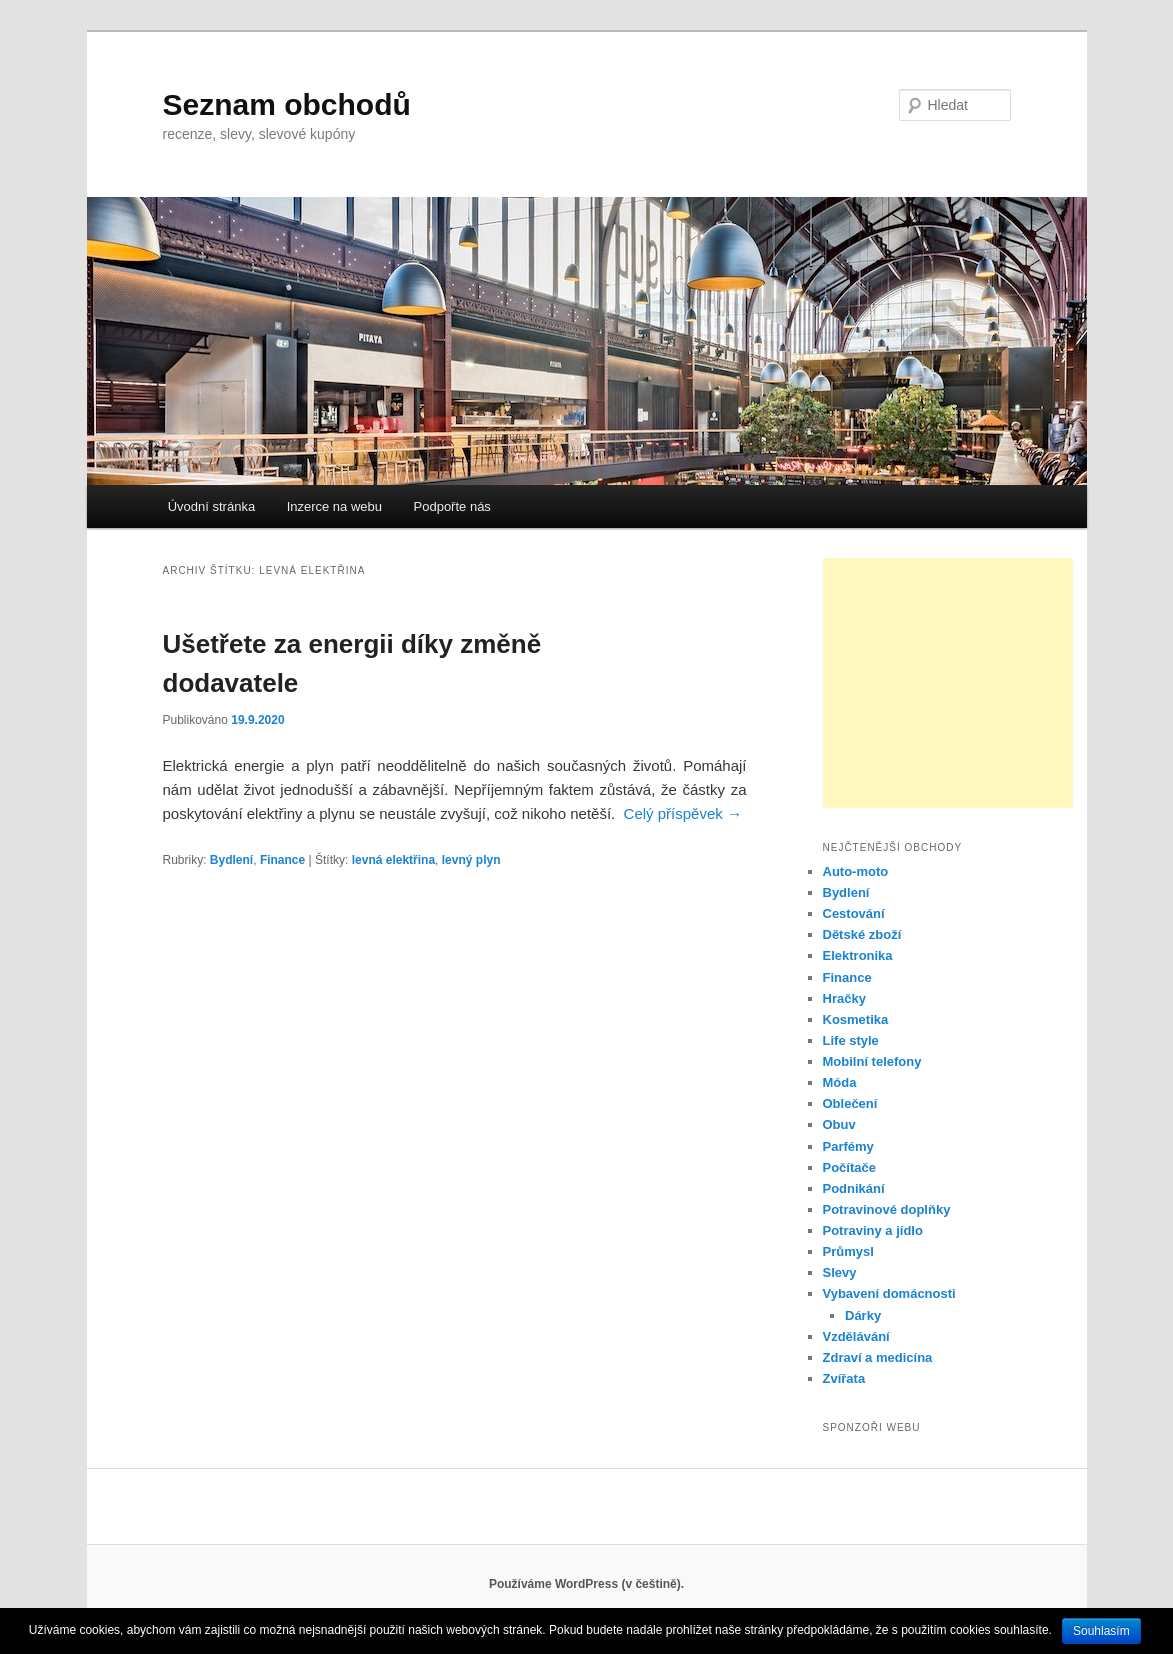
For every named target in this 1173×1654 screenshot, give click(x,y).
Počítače (849, 1167)
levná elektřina (393, 860)
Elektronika (858, 955)
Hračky (844, 998)
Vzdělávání (856, 1336)
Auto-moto (856, 871)
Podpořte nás (452, 506)
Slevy (840, 1272)
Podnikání (854, 1188)
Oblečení (850, 1103)
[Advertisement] (948, 683)
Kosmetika (856, 1019)
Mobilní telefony (872, 1061)
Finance (282, 860)
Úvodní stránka (211, 506)
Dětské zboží (862, 934)
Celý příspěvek (683, 813)
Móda (840, 1082)
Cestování (854, 913)
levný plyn (471, 860)
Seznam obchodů (287, 104)
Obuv (839, 1124)
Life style (851, 1040)
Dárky (863, 1315)
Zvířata (844, 1378)
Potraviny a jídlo (873, 1230)
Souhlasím (1101, 1631)
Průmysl (848, 1251)
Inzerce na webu (334, 506)
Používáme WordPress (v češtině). (586, 1584)
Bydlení (231, 860)
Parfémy (848, 1146)
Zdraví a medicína (878, 1357)
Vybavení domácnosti (889, 1293)
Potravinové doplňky (887, 1209)
